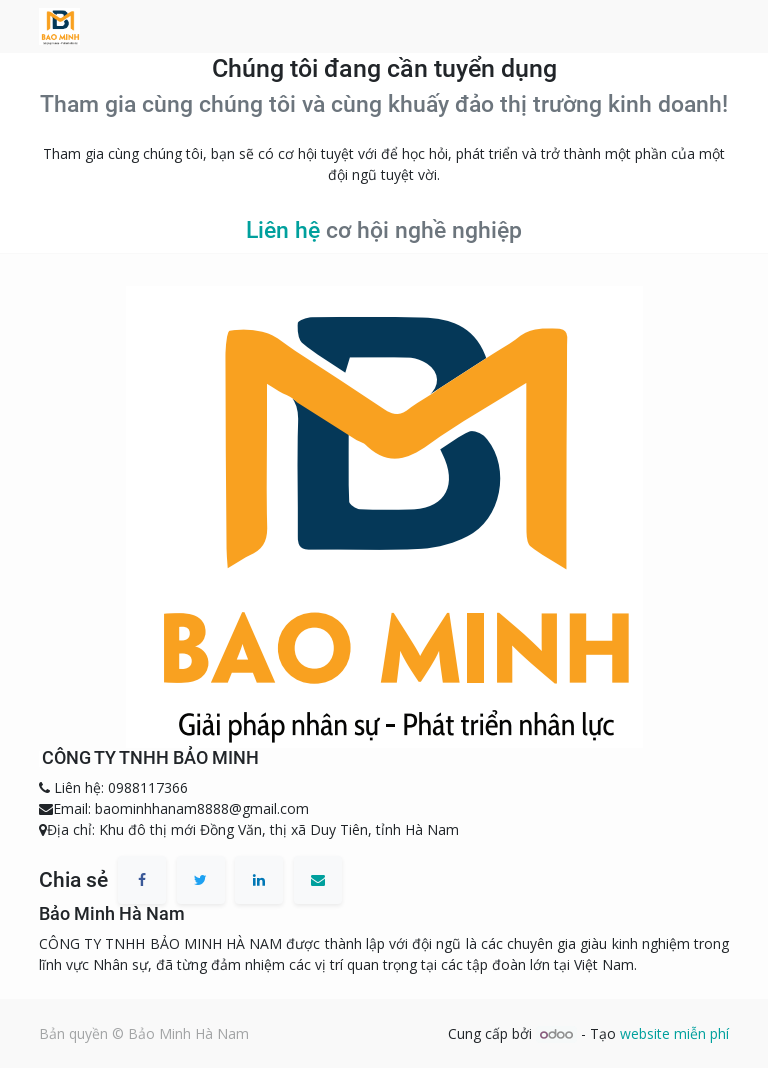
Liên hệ (283, 230)
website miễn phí (674, 1033)
